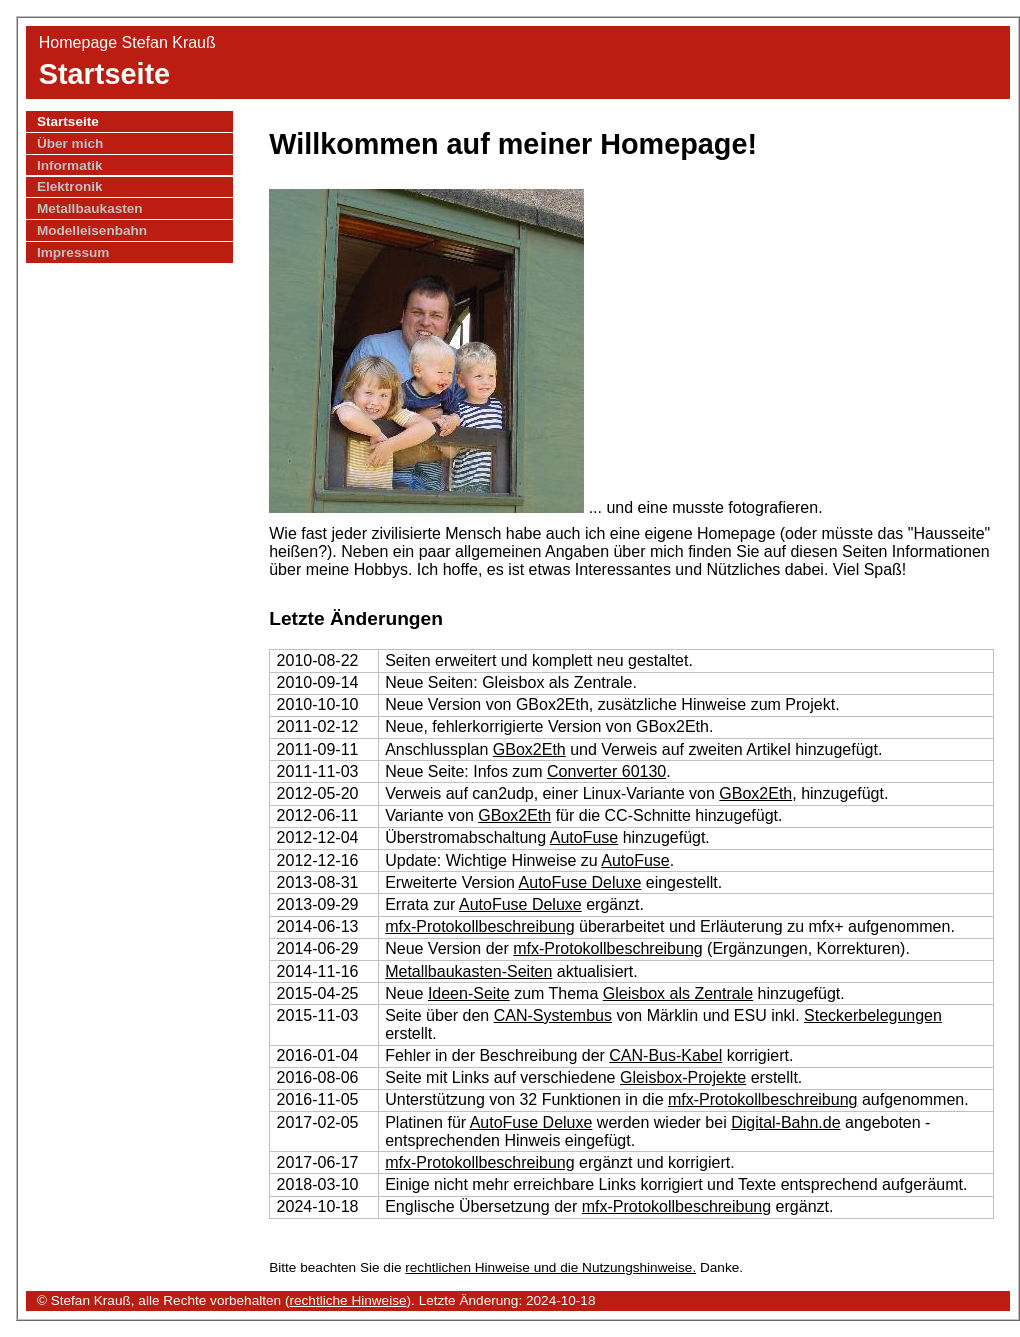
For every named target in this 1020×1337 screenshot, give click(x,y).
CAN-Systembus (553, 1015)
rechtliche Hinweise (347, 1300)
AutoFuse (584, 837)
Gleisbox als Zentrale (678, 993)
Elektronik (70, 186)
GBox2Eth (529, 749)
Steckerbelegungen (873, 1015)
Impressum (73, 252)
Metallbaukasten (90, 208)
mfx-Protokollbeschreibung (479, 926)
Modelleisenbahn (92, 230)
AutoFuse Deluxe (580, 882)
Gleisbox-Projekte (683, 1077)
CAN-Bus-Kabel (665, 1055)
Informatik (70, 165)
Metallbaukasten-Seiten (468, 971)
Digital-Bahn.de (785, 1122)
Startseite (68, 121)
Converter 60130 (606, 771)
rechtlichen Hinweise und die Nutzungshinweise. (550, 1267)
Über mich (70, 143)
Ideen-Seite (469, 993)
